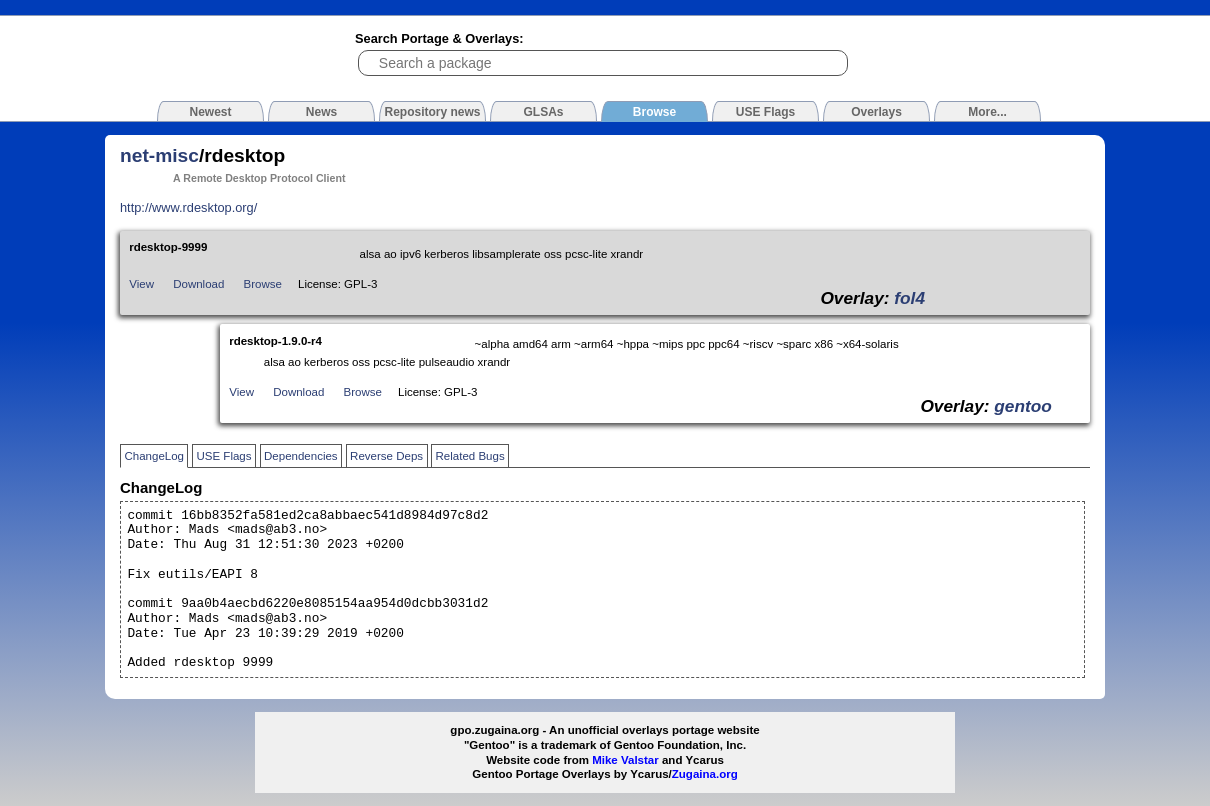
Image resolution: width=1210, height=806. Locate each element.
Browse (263, 284)
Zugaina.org (705, 774)
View (141, 284)
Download (198, 284)
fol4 (909, 298)
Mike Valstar (625, 760)
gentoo (1023, 406)
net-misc (159, 155)
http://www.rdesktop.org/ (188, 207)
